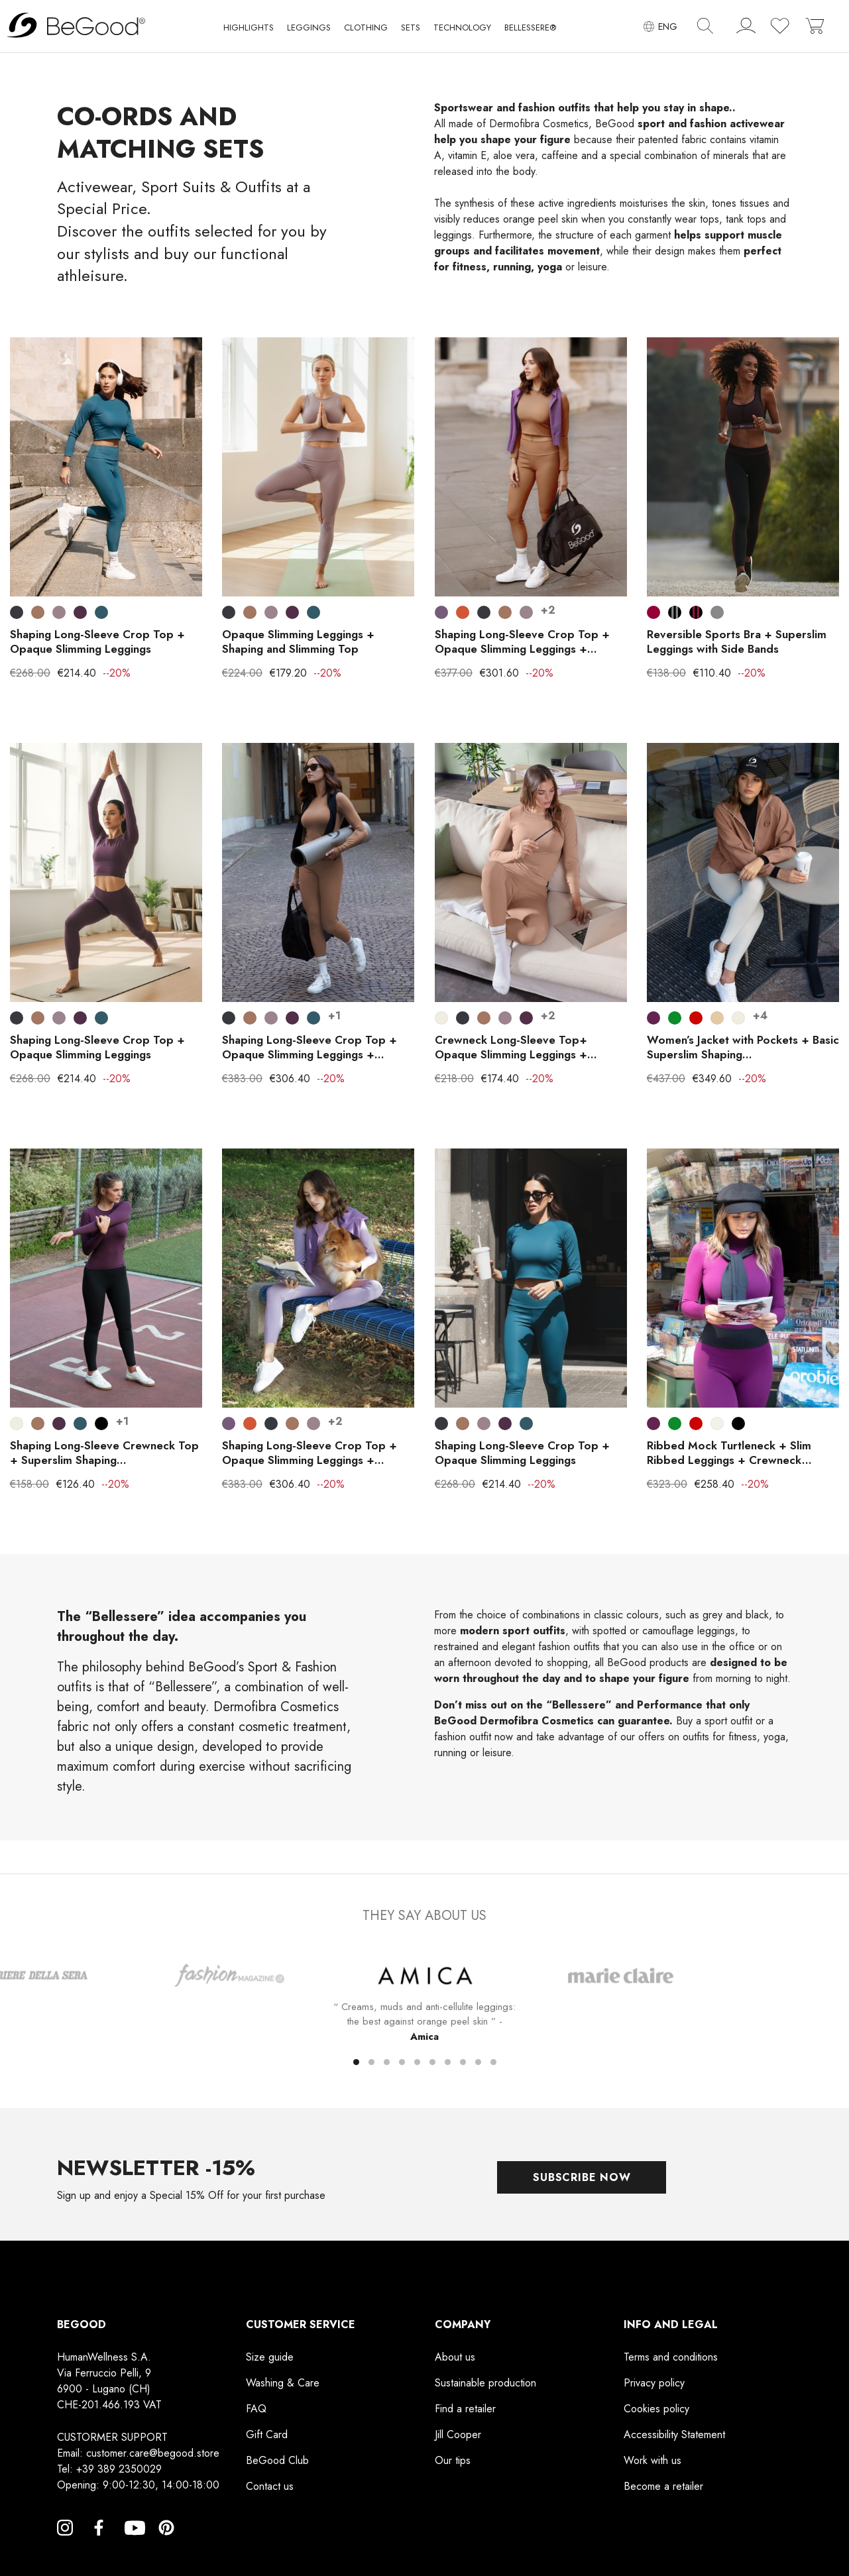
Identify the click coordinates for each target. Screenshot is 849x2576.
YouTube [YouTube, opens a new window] (133, 2543)
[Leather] (37, 612)
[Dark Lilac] (441, 612)
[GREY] (717, 612)
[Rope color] (717, 1018)
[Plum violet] (653, 1018)
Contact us (270, 2486)
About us (455, 2357)
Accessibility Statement (674, 2434)
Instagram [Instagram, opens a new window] (65, 2543)
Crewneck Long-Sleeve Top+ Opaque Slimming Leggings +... (516, 1047)
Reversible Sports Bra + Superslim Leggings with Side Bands (736, 641)
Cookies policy (656, 2408)
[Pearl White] (441, 1018)
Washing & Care (282, 2382)
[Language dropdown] (660, 26)
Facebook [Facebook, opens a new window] (99, 2543)
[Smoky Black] (16, 612)
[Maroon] (653, 612)
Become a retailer (663, 2486)
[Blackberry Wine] (80, 612)
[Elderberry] (59, 612)
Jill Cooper (458, 2434)
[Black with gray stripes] (674, 612)
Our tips (453, 2460)
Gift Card (267, 2434)
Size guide (270, 2357)
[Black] (101, 1423)
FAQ (256, 2408)
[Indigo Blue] (101, 612)
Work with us (652, 2460)
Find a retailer (465, 2408)
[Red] (696, 1018)
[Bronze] (462, 612)
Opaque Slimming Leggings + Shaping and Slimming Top (298, 641)
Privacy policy (654, 2382)
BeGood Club (277, 2460)
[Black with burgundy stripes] (696, 612)
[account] (746, 28)
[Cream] (717, 1423)
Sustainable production (485, 2382)
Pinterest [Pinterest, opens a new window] (166, 2543)
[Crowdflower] (674, 1018)
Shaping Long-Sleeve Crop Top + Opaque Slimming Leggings (97, 641)
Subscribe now (581, 2176)
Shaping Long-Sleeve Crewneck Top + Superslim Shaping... (104, 1452)
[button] (248, 30)
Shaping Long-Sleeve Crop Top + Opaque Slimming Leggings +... (522, 641)
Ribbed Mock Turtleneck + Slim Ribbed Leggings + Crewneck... (729, 1452)
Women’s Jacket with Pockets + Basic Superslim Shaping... (743, 1047)
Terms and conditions (671, 2357)
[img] (705, 26)
